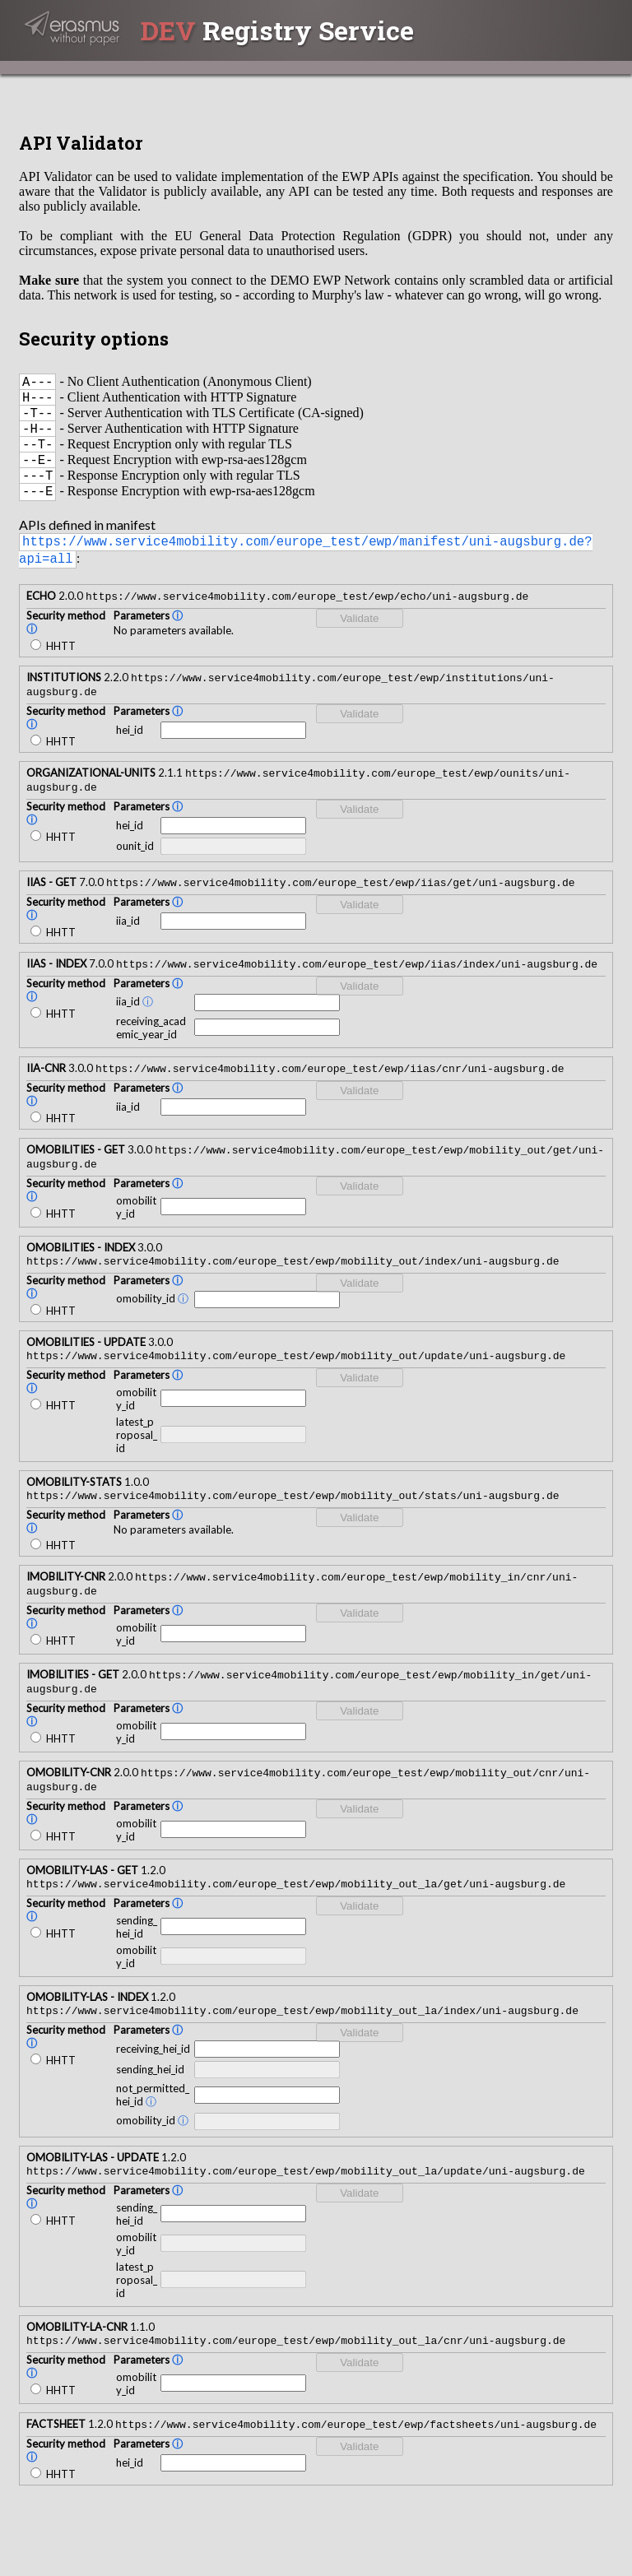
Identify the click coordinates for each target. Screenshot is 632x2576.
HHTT (53, 668)
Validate (359, 640)
